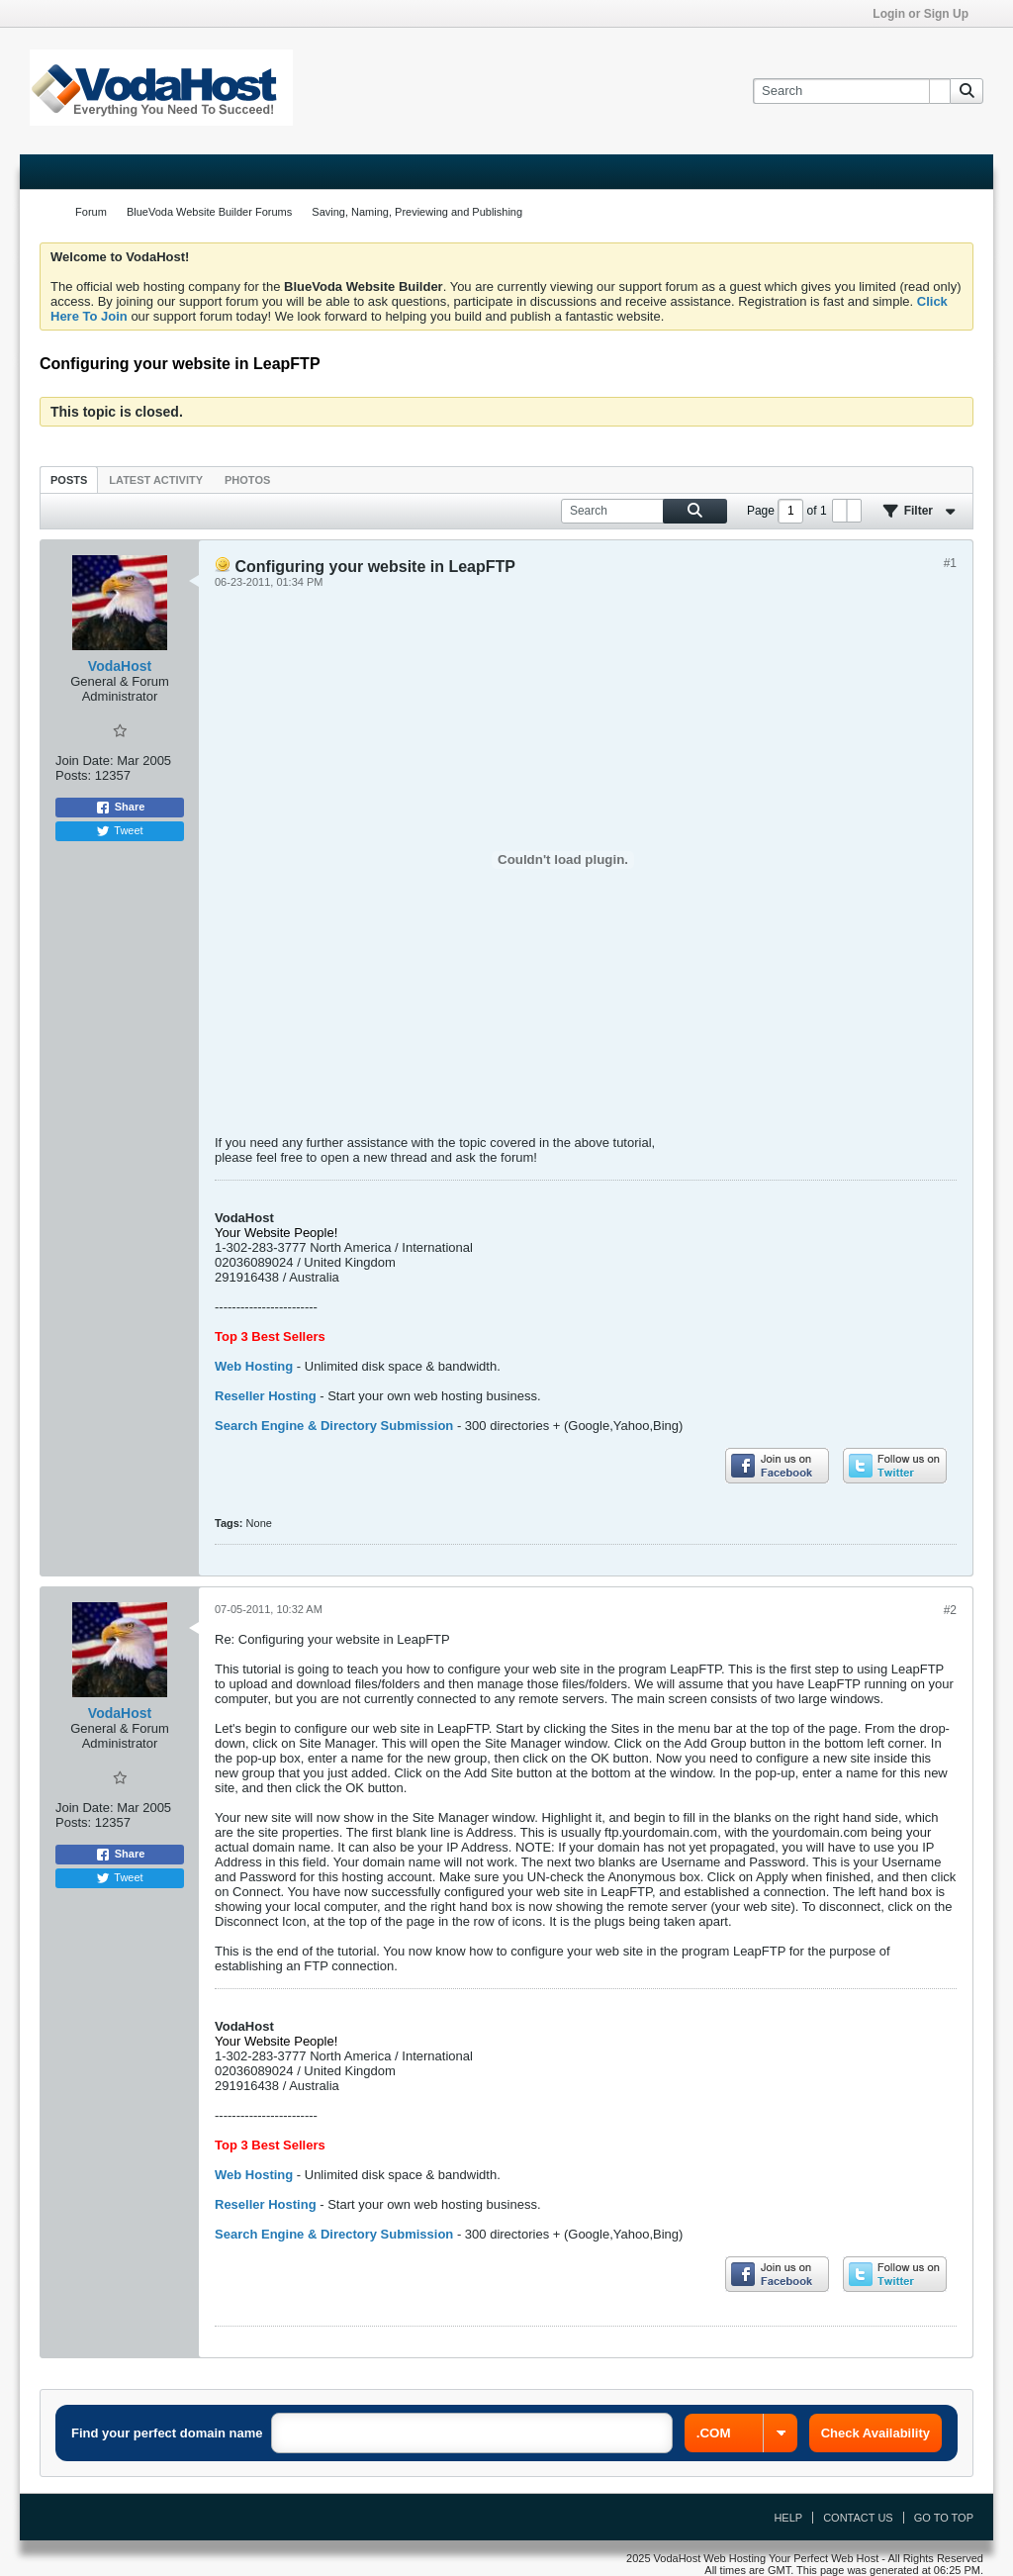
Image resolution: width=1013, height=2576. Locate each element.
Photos (247, 480)
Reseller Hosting (266, 1395)
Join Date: (84, 760)
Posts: (73, 775)
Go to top (943, 2518)
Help (788, 2518)
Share (120, 807)
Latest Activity (156, 480)
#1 (950, 563)
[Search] (851, 91)
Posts (68, 480)
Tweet (119, 831)
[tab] (69, 479)
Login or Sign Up (927, 14)
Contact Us (858, 2518)
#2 (950, 1610)
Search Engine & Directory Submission (334, 1425)
